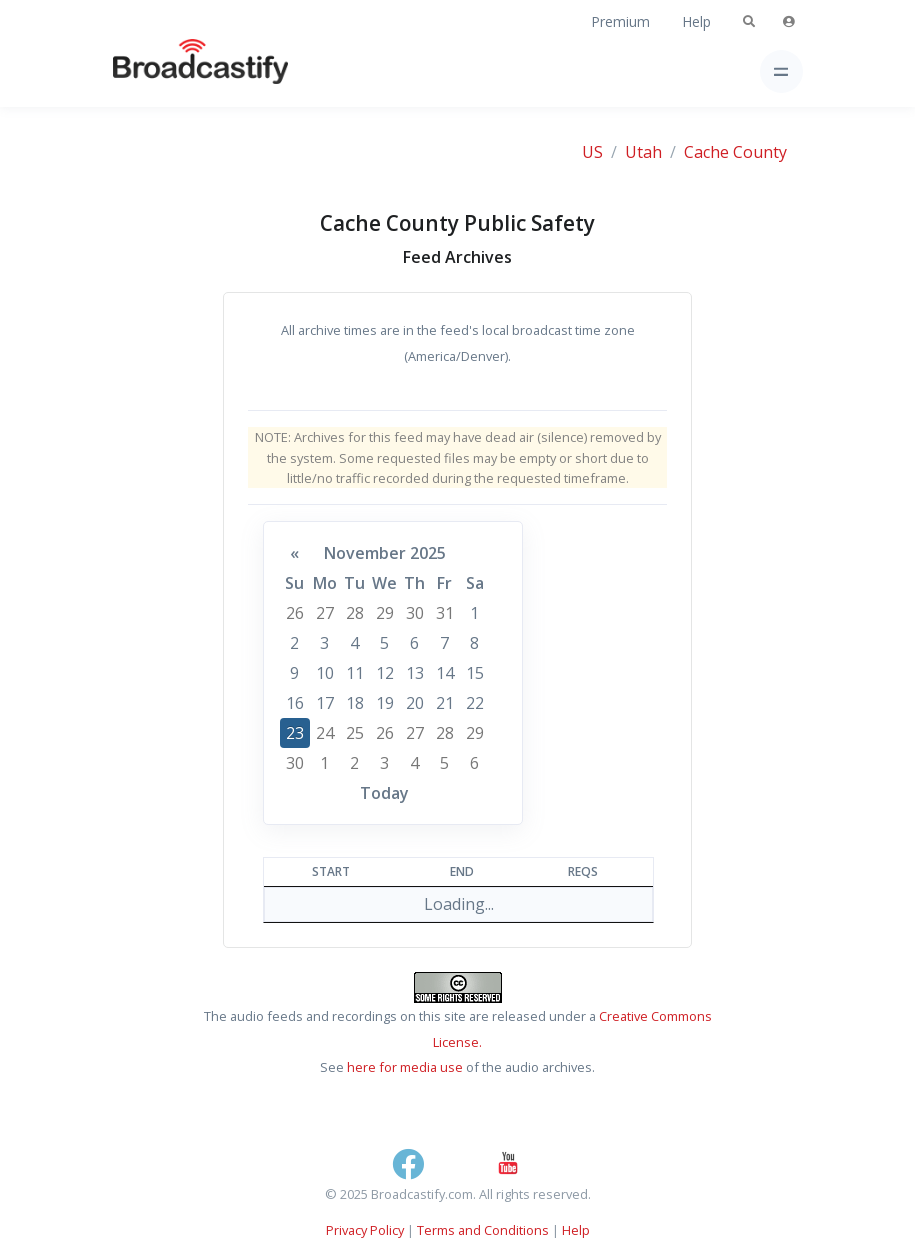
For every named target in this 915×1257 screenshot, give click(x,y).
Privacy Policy (365, 1230)
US (592, 152)
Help (696, 21)
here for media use (405, 1067)
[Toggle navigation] (781, 71)
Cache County (735, 152)
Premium (620, 21)
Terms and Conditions (483, 1230)
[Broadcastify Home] (169, 71)
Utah (643, 152)
